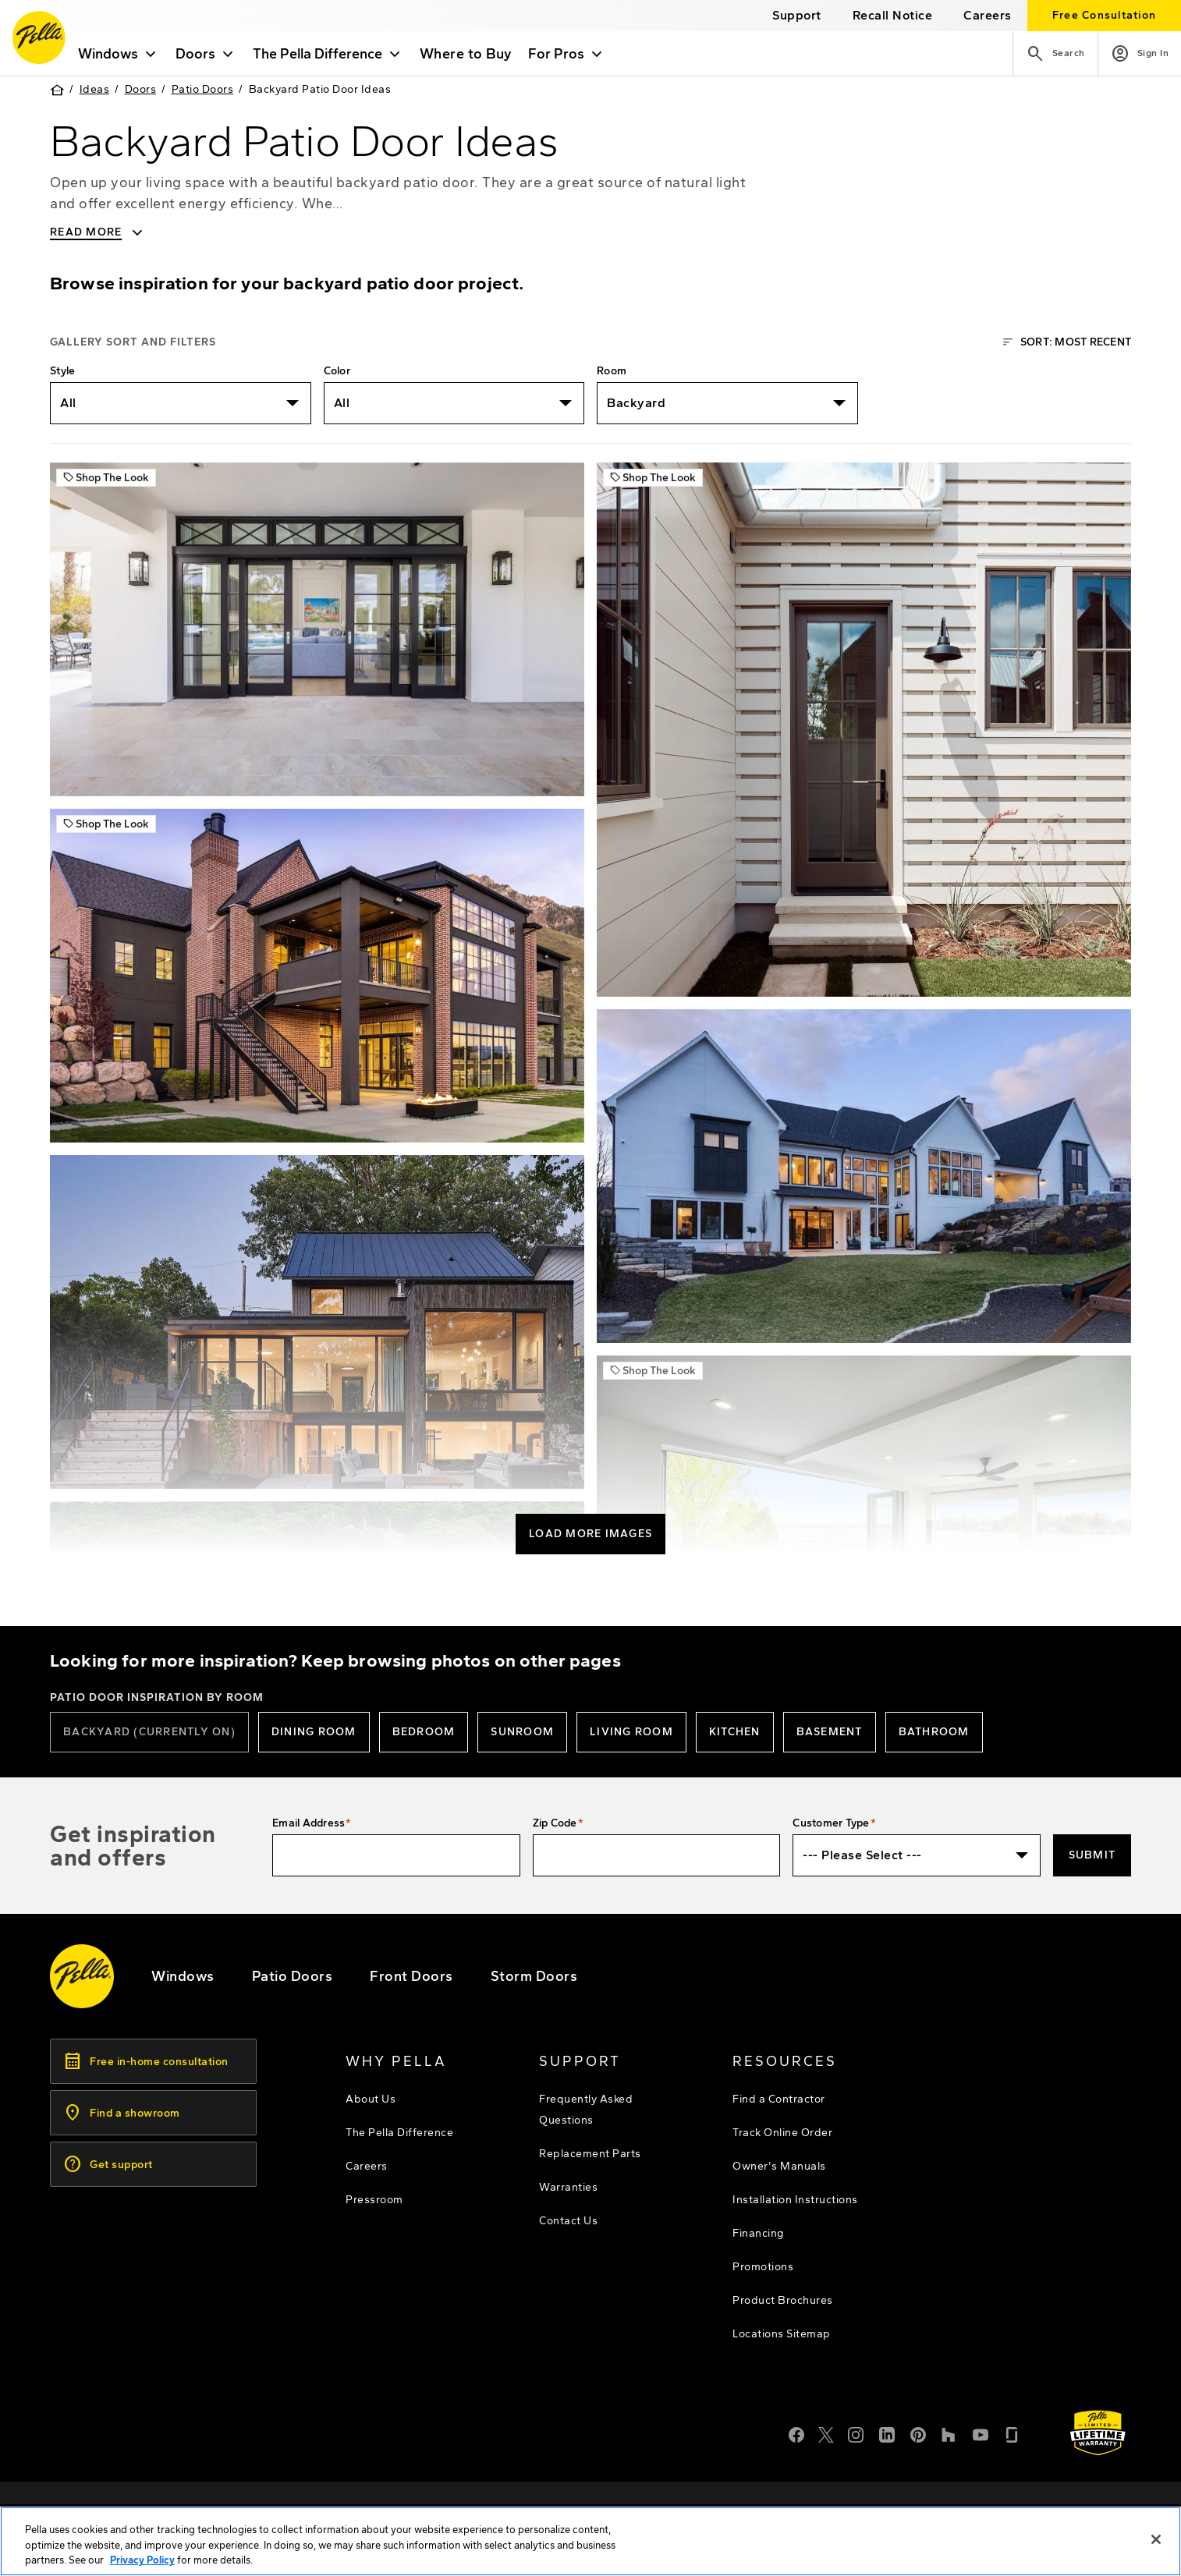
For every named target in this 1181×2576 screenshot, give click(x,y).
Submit (1092, 1855)
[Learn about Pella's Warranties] (1098, 2433)
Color (337, 370)
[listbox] (180, 403)
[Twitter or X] (826, 2433)
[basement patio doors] (829, 1732)
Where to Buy (473, 53)
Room (611, 370)
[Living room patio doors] (631, 1732)
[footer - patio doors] (292, 1976)
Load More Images (590, 1533)
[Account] (1140, 53)
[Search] (1055, 53)
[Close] (1156, 2543)
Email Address (308, 1823)
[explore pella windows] (183, 1976)
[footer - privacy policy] (901, 2508)
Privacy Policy (142, 2565)
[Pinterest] (918, 2433)
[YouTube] (980, 2433)
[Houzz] (949, 2433)
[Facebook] (796, 2433)
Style (62, 370)
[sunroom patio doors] (522, 1732)
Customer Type (831, 1823)
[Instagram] (855, 2433)
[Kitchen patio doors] (735, 1732)
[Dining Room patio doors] (314, 1732)
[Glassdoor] (1011, 2433)
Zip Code (555, 1823)
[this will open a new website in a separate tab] (893, 15)
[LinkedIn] (887, 2433)
